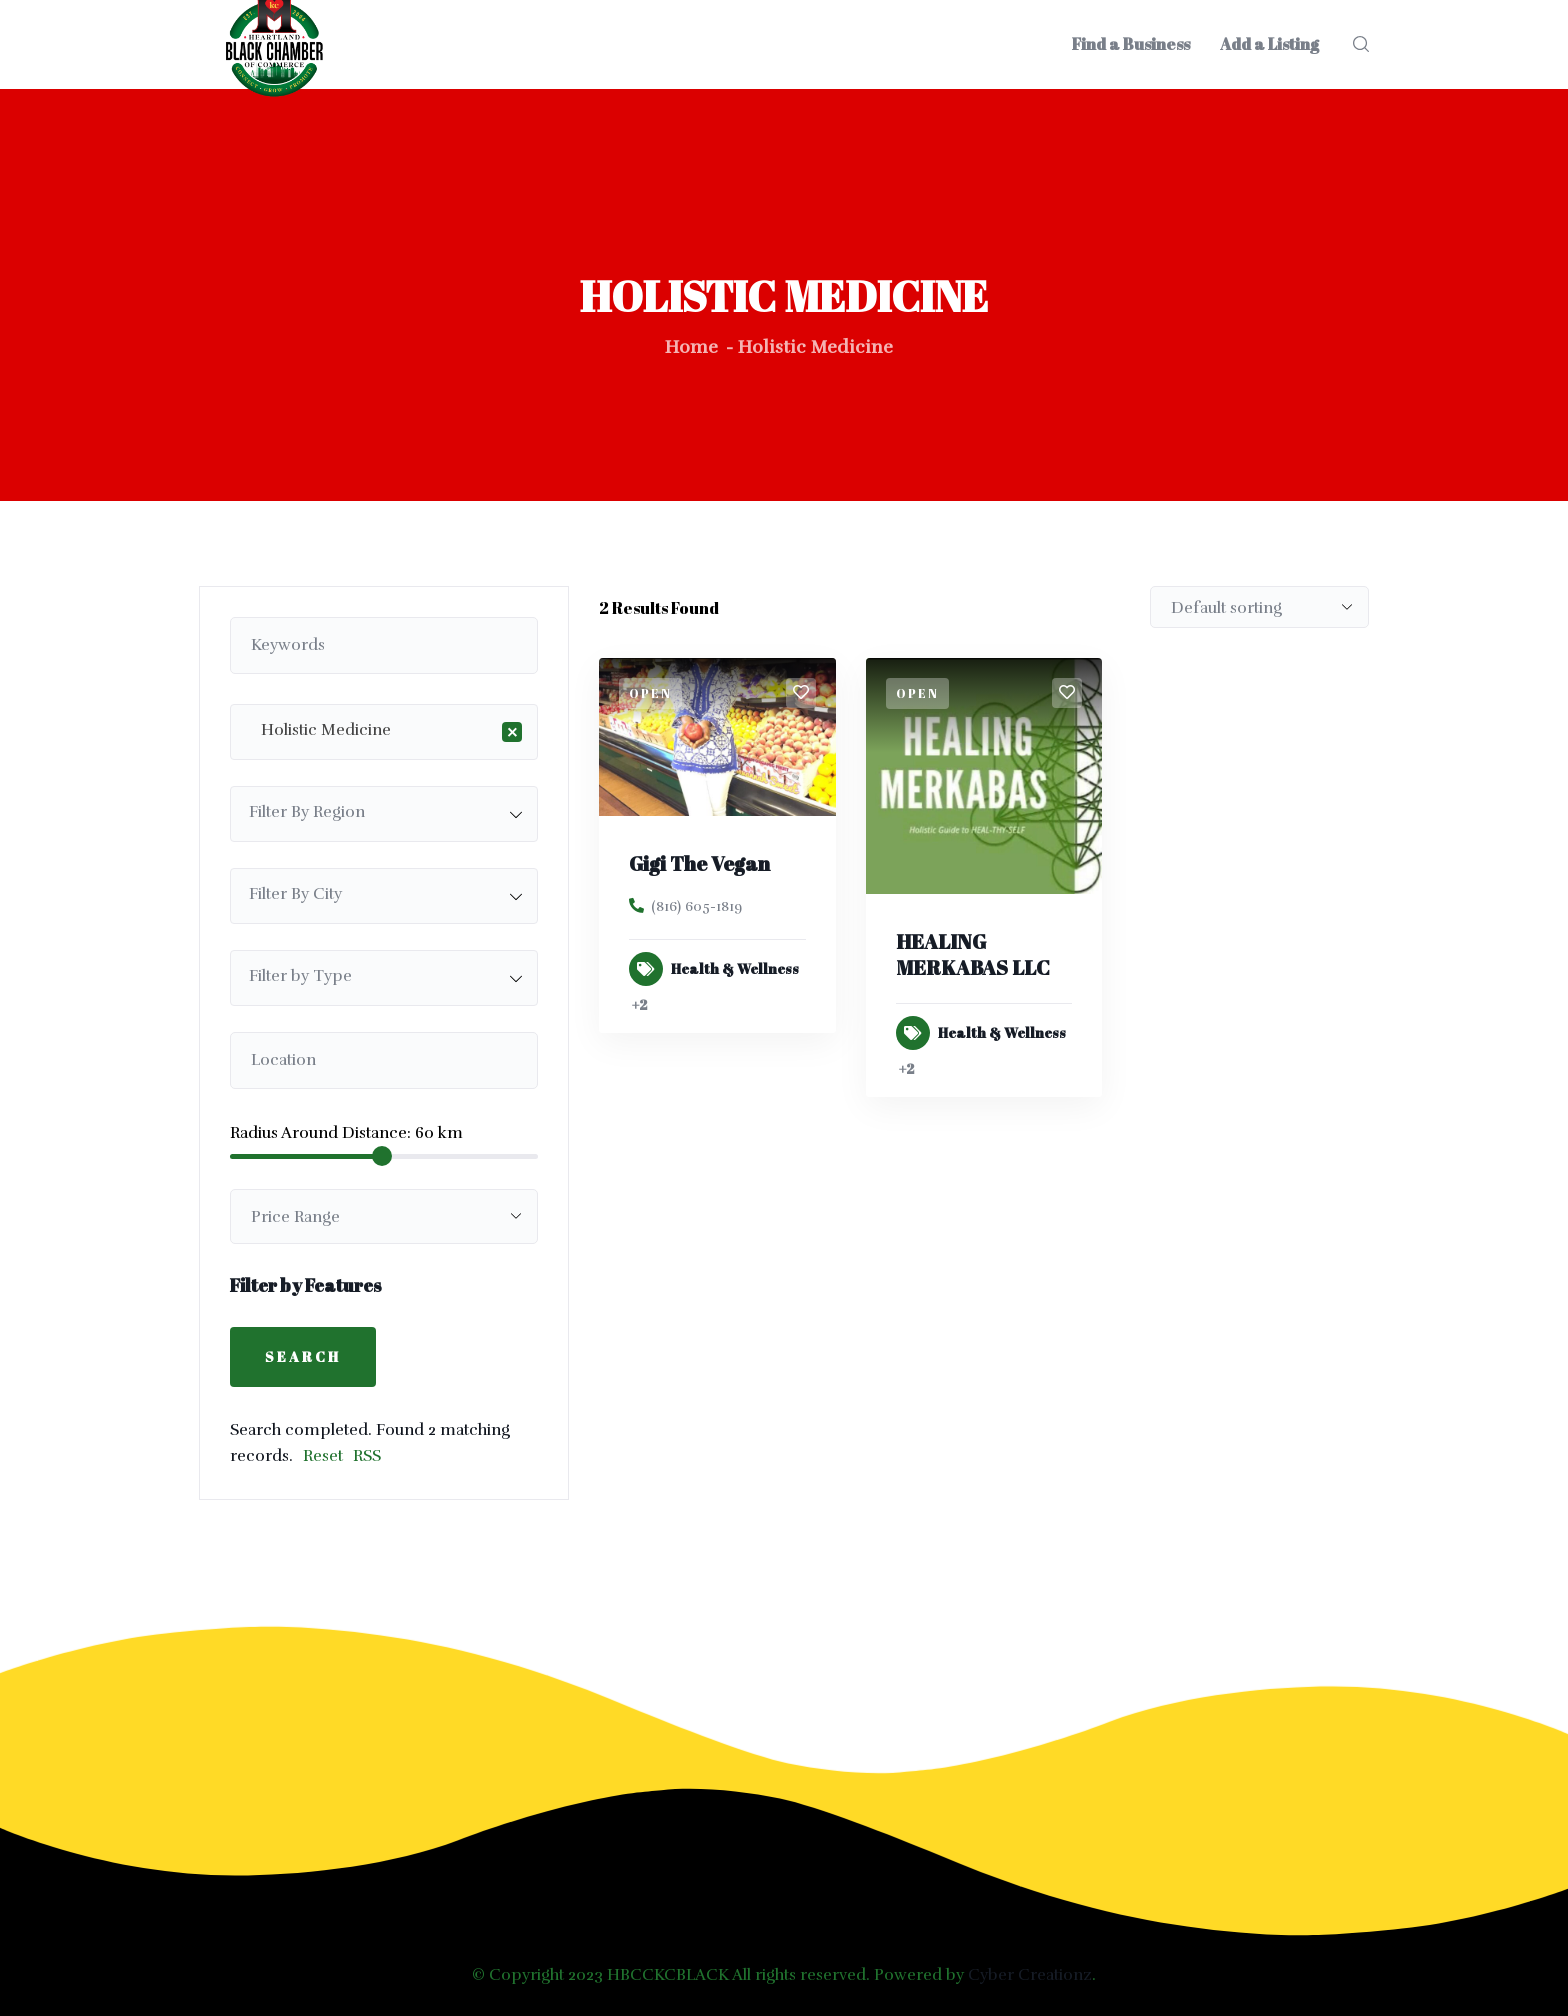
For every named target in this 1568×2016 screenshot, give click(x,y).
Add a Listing (1269, 44)
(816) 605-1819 (696, 906)
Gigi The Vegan (699, 863)
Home (691, 347)
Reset (323, 1456)
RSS (367, 1456)
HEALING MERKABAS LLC (973, 954)
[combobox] (384, 732)
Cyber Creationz (1030, 1975)
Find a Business (1131, 44)
